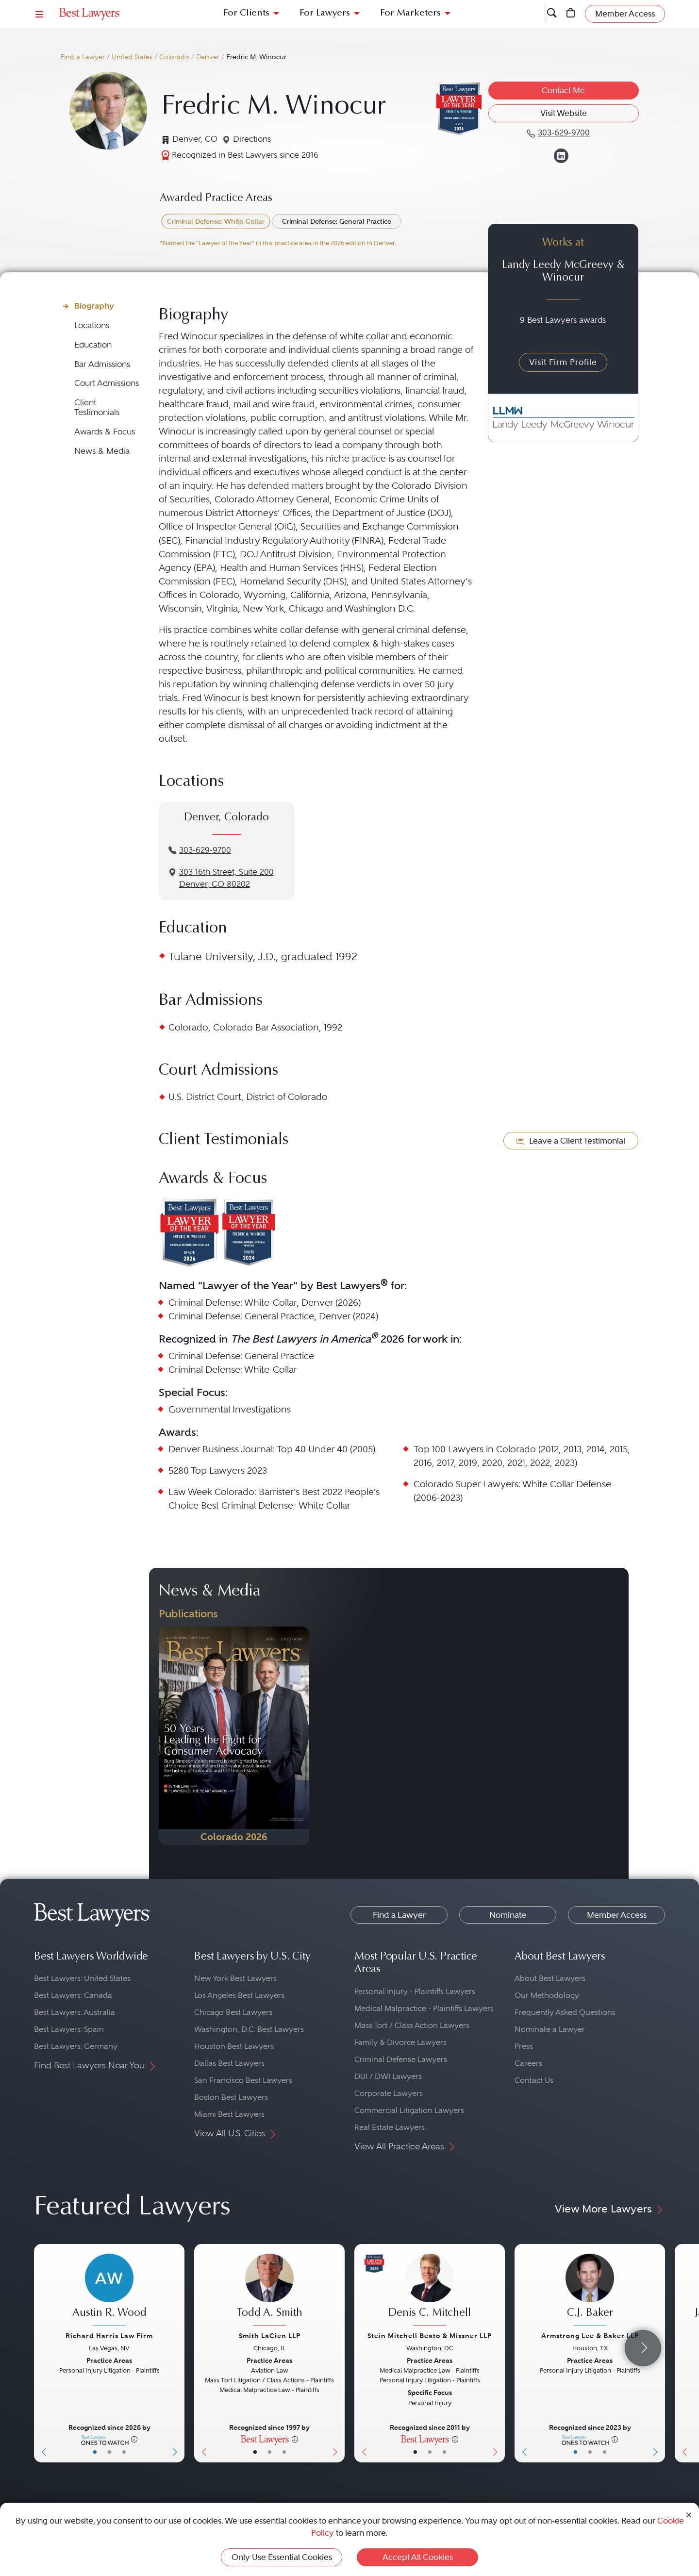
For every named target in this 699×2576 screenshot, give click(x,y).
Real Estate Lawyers (389, 2127)
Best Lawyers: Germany (75, 2046)
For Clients (246, 13)
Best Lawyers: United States (82, 1978)
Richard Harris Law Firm (109, 2335)
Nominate (507, 1915)
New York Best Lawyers (235, 1978)
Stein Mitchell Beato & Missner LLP (429, 2335)
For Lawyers (325, 13)
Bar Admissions (102, 364)
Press (524, 2046)
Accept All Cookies (418, 2557)
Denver (207, 57)
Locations (91, 325)
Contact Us (534, 2080)
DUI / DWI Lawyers (388, 2076)
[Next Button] (176, 2353)
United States (132, 57)
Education (93, 344)
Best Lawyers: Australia (74, 2012)
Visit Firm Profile (563, 362)
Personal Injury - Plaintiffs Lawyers (414, 1991)
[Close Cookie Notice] (689, 2514)
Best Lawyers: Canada (73, 1995)
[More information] (134, 2438)
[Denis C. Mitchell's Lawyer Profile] (429, 2291)
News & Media (102, 451)
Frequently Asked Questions (565, 2012)
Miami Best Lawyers (229, 2114)
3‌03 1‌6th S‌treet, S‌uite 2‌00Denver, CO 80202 (226, 878)
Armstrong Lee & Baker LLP (590, 2335)
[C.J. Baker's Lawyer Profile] (589, 2291)
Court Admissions (106, 383)
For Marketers (410, 13)
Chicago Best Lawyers (233, 2012)
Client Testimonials (96, 407)
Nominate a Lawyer (550, 2029)
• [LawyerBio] (109, 2452)
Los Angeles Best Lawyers (239, 1995)
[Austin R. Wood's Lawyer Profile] (109, 2291)
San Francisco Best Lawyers (243, 2080)
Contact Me (563, 90)
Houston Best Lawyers (234, 2046)
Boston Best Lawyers (231, 2097)
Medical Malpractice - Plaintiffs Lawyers (424, 2008)
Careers (528, 2063)
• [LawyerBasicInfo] (95, 2452)
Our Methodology (547, 1995)
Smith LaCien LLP (269, 2335)
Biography (94, 306)
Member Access (617, 1915)
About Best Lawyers (550, 1978)
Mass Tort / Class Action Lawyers (411, 2025)
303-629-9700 (205, 850)
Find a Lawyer (82, 57)
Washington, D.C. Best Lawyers (249, 2029)
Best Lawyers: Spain (69, 2029)
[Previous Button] (41, 2353)
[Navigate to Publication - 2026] (234, 1736)
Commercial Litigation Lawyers (409, 2110)
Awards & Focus (104, 431)
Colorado (174, 57)
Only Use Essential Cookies (282, 2557)
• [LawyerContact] (124, 2452)
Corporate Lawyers (388, 2093)
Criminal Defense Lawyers (400, 2059)
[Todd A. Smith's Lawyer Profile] (269, 2291)
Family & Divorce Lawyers (400, 2042)
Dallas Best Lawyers (229, 2063)
